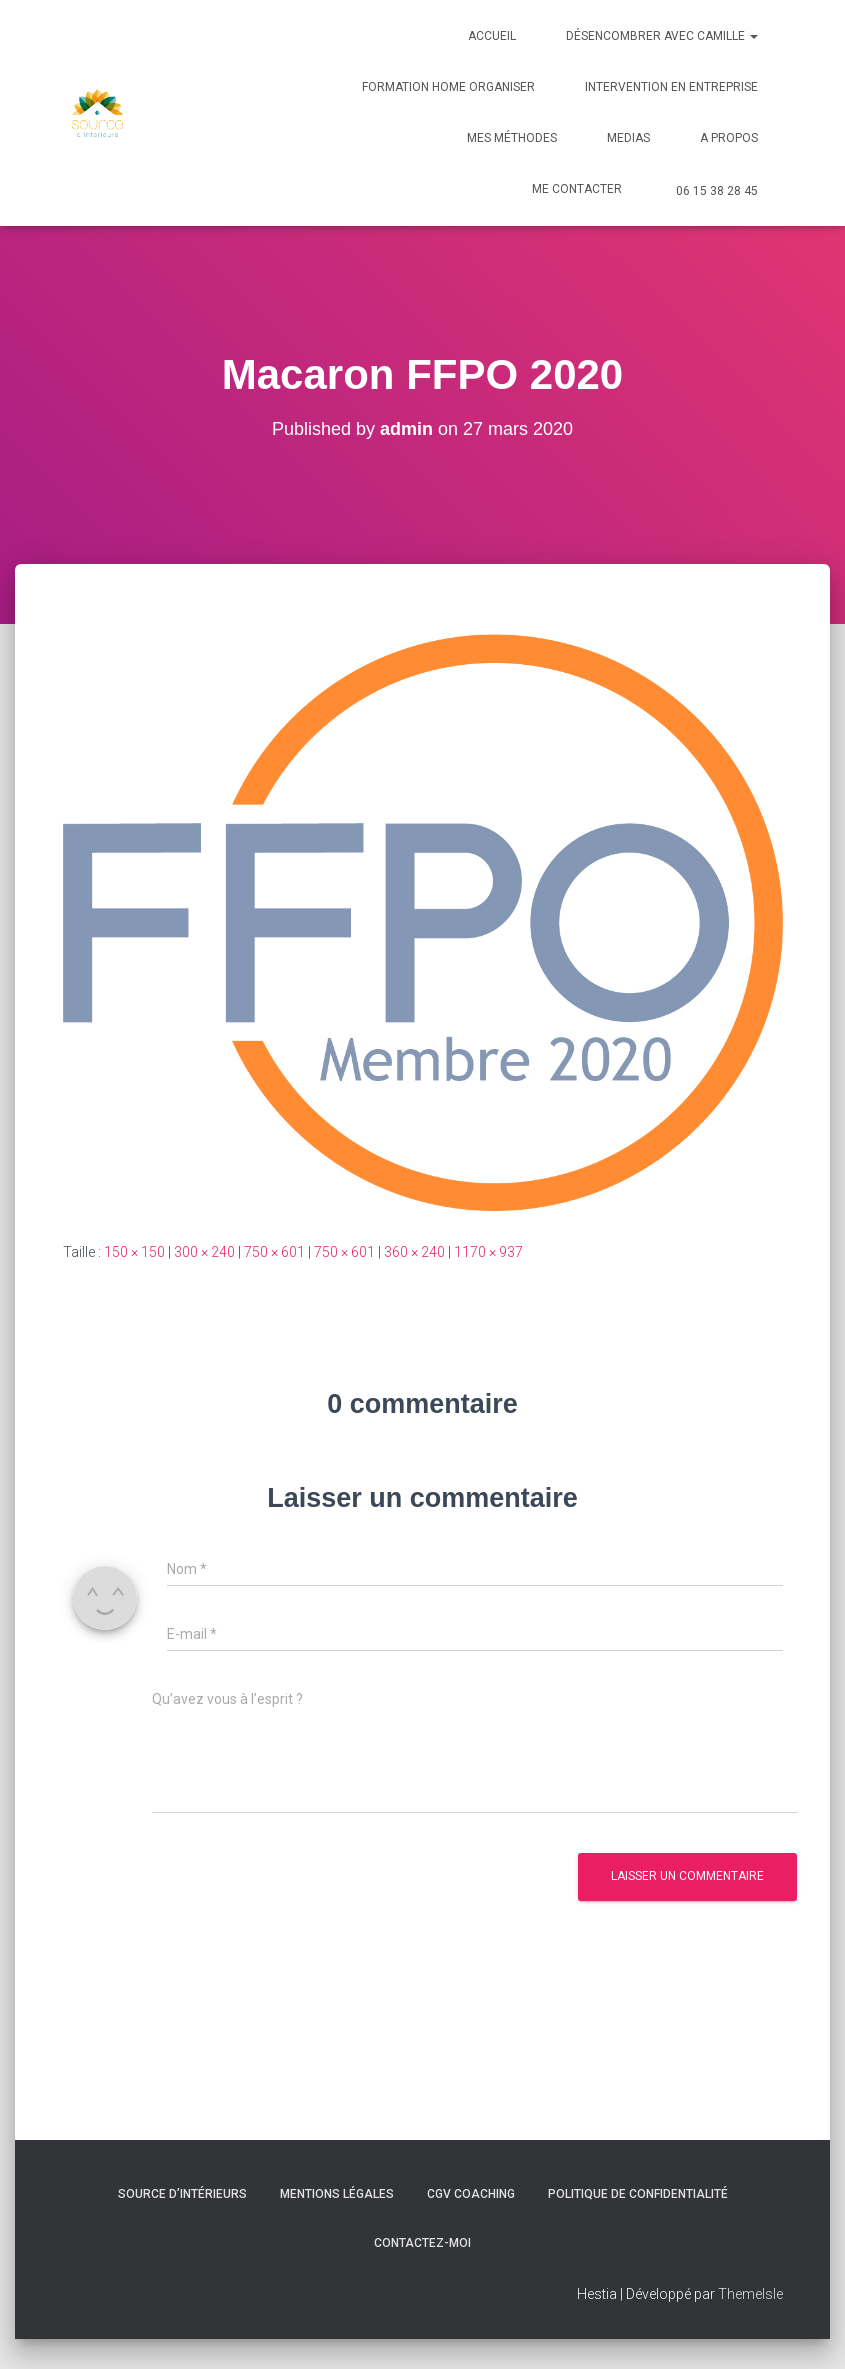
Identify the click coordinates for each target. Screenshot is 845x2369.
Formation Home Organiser (448, 87)
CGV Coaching (471, 2194)
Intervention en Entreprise (671, 87)
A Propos (729, 138)
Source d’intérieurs (182, 2194)
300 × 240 (204, 1252)
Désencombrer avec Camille (662, 36)
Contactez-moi (422, 2243)
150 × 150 (134, 1252)
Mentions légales (337, 2194)
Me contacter (577, 189)
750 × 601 (274, 1252)
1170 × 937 (488, 1252)
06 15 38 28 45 (717, 191)
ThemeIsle (750, 2294)
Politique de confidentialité (638, 2194)
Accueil (492, 36)
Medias (628, 138)
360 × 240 (414, 1252)
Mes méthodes (512, 138)
